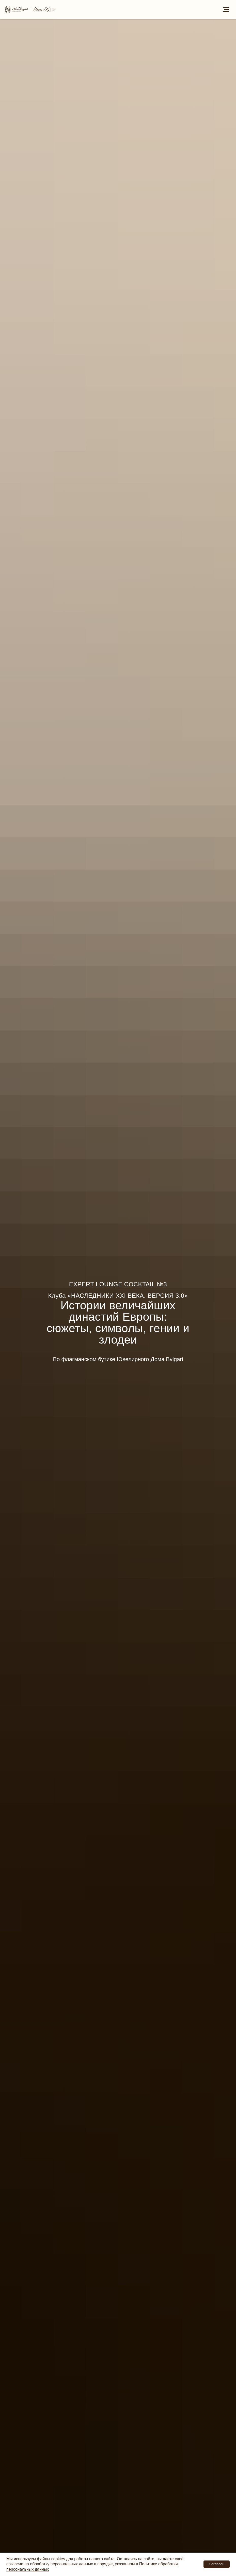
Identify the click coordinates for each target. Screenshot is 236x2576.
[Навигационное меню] (226, 10)
